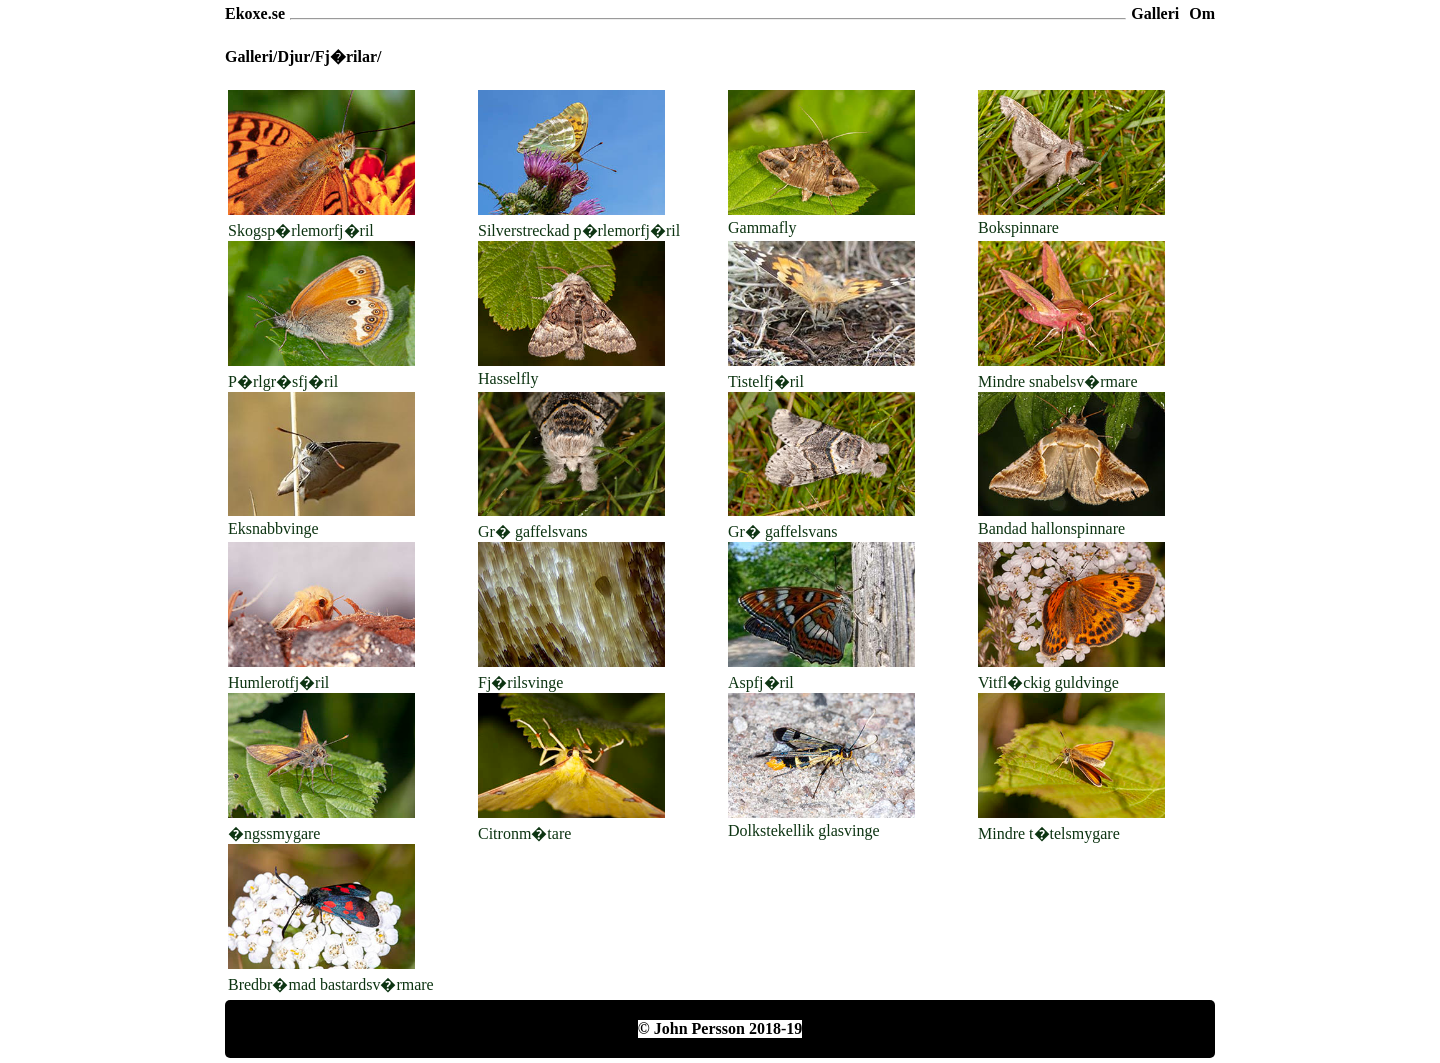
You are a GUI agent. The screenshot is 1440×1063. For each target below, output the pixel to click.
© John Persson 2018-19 (720, 1028)
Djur (293, 56)
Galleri (1155, 13)
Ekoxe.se (255, 13)
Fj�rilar (346, 56)
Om (1202, 13)
